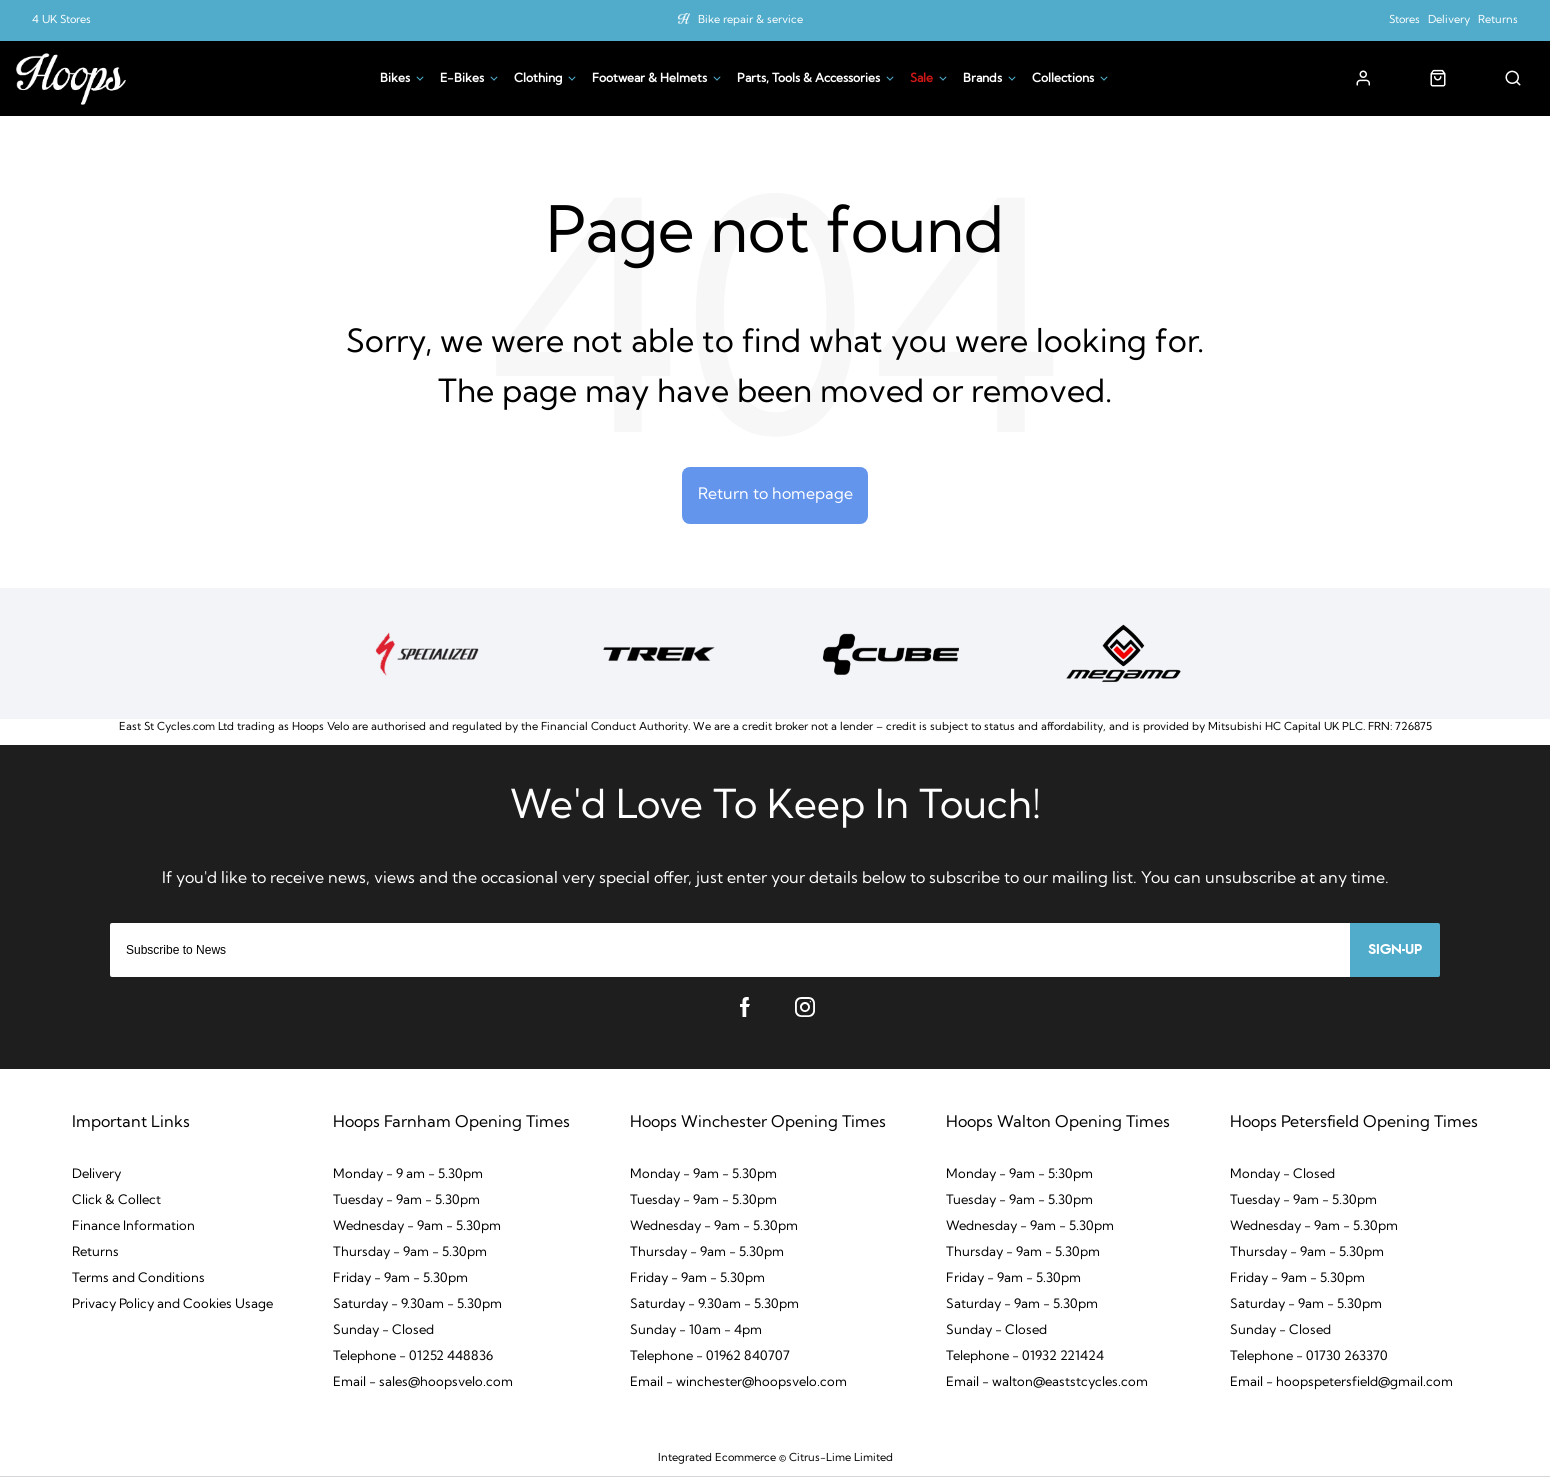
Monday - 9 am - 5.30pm (408, 1175)
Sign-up (1395, 951)
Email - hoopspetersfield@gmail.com (1341, 1383)
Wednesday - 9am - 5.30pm (417, 1227)
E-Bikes (462, 79)
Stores (1404, 20)
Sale (921, 79)
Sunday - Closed (383, 1331)
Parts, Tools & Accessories (808, 79)
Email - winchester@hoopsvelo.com (738, 1383)
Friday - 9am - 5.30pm (400, 1279)
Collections (1063, 79)
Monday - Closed (1282, 1175)
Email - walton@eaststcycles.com (1047, 1383)
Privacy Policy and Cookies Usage (172, 1305)
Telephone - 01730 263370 (1309, 1357)
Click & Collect (116, 1201)
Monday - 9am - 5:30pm (1019, 1175)
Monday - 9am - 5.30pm (703, 1175)
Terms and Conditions (138, 1279)
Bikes (395, 79)
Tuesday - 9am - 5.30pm (406, 1201)
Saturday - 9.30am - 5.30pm (417, 1305)
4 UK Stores (61, 20)
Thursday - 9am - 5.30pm (410, 1253)
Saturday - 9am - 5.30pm (1022, 1305)
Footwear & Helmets (649, 79)
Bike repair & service (750, 20)
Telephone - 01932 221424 (1025, 1357)
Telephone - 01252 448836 (413, 1357)
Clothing (538, 79)
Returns (1498, 20)
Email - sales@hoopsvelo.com (423, 1383)
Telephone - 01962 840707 (710, 1357)
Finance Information (133, 1227)
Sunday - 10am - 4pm (696, 1331)
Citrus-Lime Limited (841, 1458)
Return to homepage (775, 495)
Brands (982, 79)
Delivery (1449, 20)
